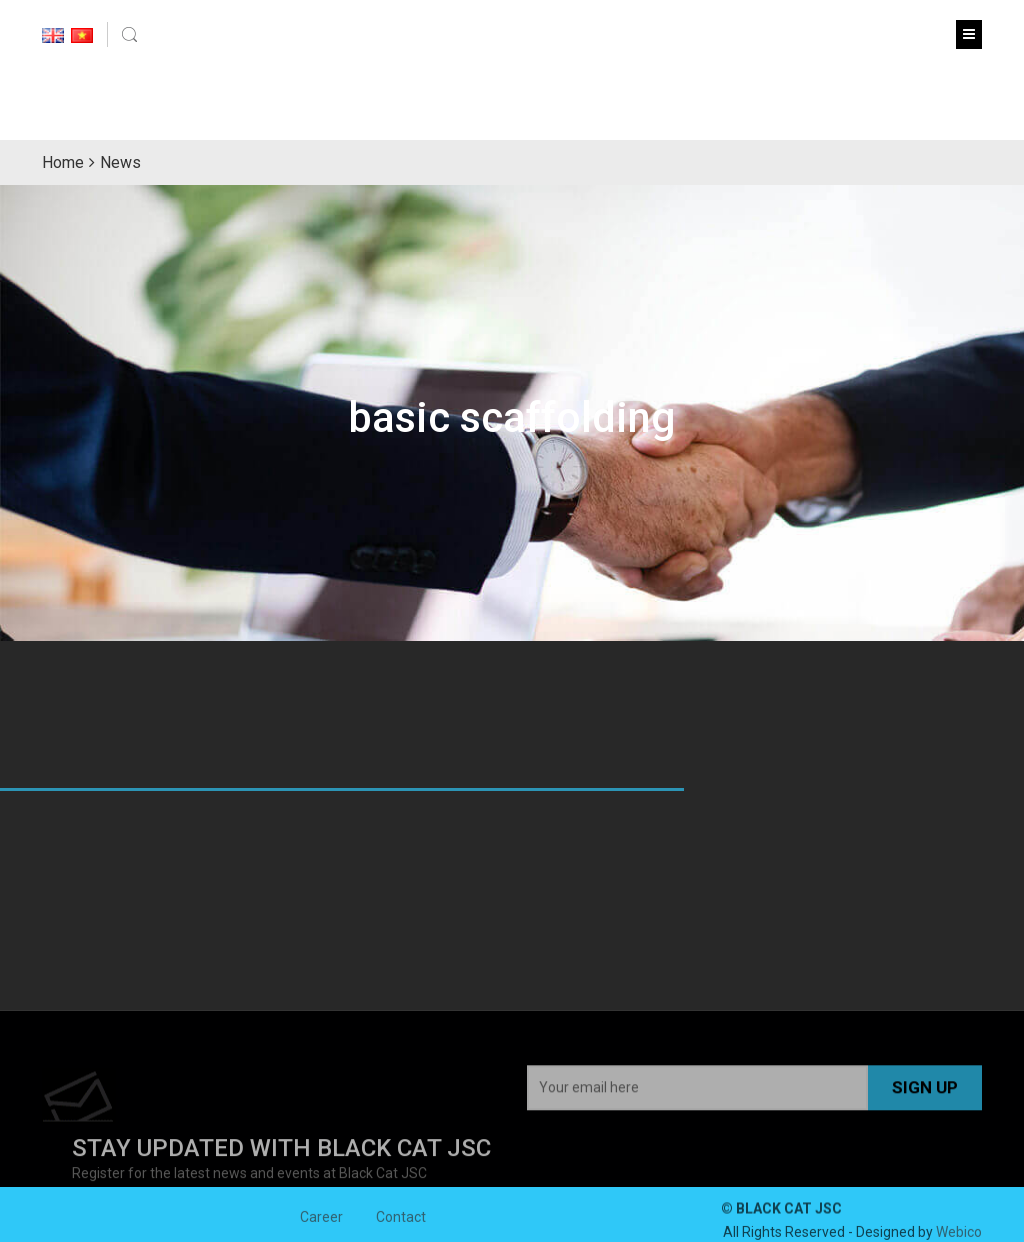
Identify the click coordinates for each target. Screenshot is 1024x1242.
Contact (401, 1221)
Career (321, 1221)
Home (63, 162)
